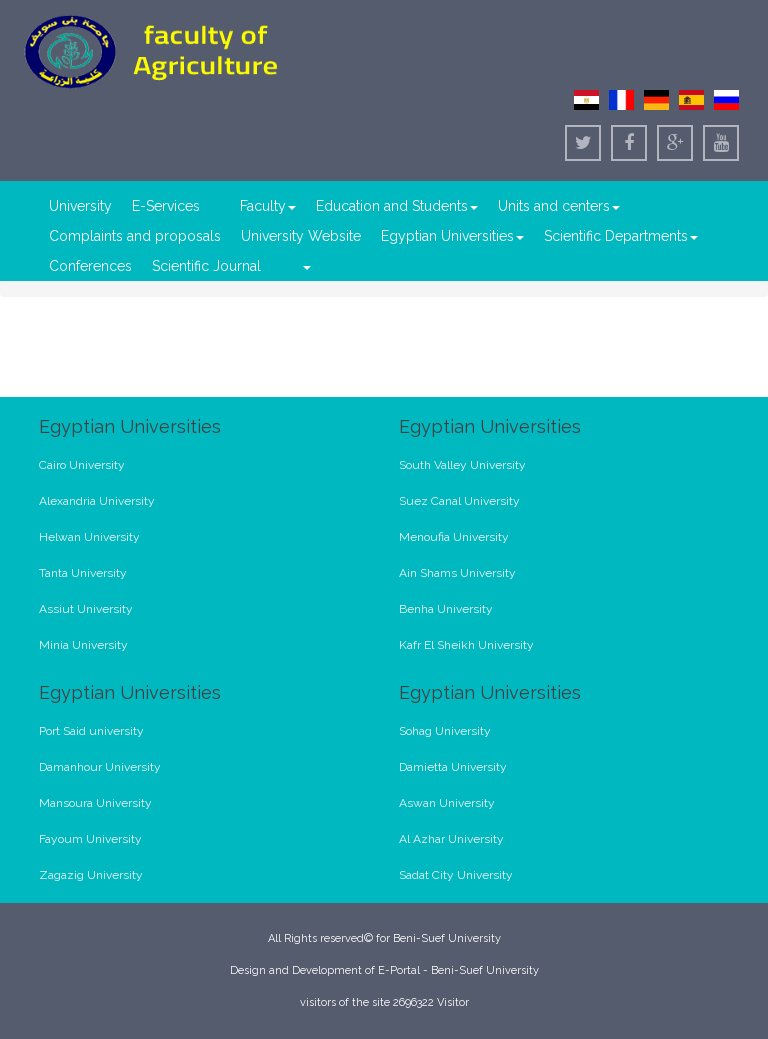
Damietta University (453, 767)
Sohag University (445, 731)
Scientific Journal (206, 266)
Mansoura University (95, 803)
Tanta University (83, 573)
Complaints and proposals (135, 236)
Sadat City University (456, 875)
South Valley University (462, 465)
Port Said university (91, 731)
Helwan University (89, 537)
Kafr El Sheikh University (466, 645)
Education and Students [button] (397, 206)
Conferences (90, 266)
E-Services (166, 206)
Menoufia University (454, 537)
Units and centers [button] (559, 206)
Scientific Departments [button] (621, 236)
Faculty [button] (268, 206)
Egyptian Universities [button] (452, 236)
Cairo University (82, 465)
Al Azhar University (451, 839)
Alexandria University (97, 501)
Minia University (83, 645)
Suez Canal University (459, 501)
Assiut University (86, 609)
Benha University (446, 609)
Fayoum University (90, 839)
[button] (306, 266)
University (80, 206)
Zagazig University (91, 875)
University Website (301, 236)
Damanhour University (100, 767)
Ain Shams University (457, 573)
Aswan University (447, 803)
